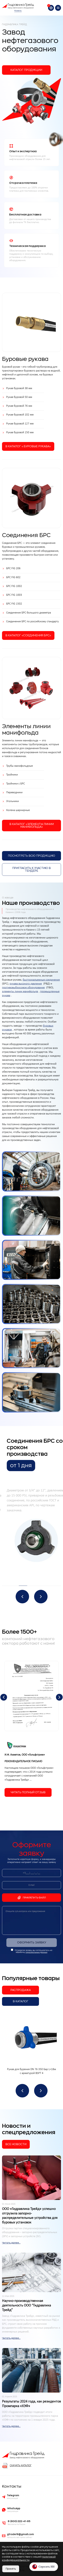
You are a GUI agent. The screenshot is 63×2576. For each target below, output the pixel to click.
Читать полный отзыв (28, 1792)
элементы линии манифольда (20, 991)
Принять (11, 2569)
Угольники (10, 801)
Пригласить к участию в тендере (31, 869)
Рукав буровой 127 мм (18, 423)
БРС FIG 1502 (12, 603)
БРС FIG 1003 (12, 595)
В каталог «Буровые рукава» (28, 446)
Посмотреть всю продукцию (31, 855)
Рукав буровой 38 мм (17, 388)
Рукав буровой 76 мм (17, 406)
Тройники (10, 774)
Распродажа (20, 1990)
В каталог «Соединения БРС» (28, 635)
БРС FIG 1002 (12, 586)
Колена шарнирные (16, 810)
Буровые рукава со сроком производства (29, 1447)
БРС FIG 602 (11, 577)
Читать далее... (11, 2243)
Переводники (12, 792)
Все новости (15, 2144)
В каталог (20, 2001)
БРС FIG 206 (11, 568)
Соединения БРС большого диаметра (26, 612)
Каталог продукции (26, 70)
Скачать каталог (16, 2466)
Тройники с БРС (13, 783)
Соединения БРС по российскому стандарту (30, 621)
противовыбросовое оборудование (23, 987)
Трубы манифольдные (17, 766)
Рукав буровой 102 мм (18, 414)
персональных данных (36, 1952)
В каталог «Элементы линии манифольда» (31, 825)
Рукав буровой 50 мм (17, 397)
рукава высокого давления (26, 983)
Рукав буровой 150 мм (18, 432)
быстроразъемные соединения (41, 980)
